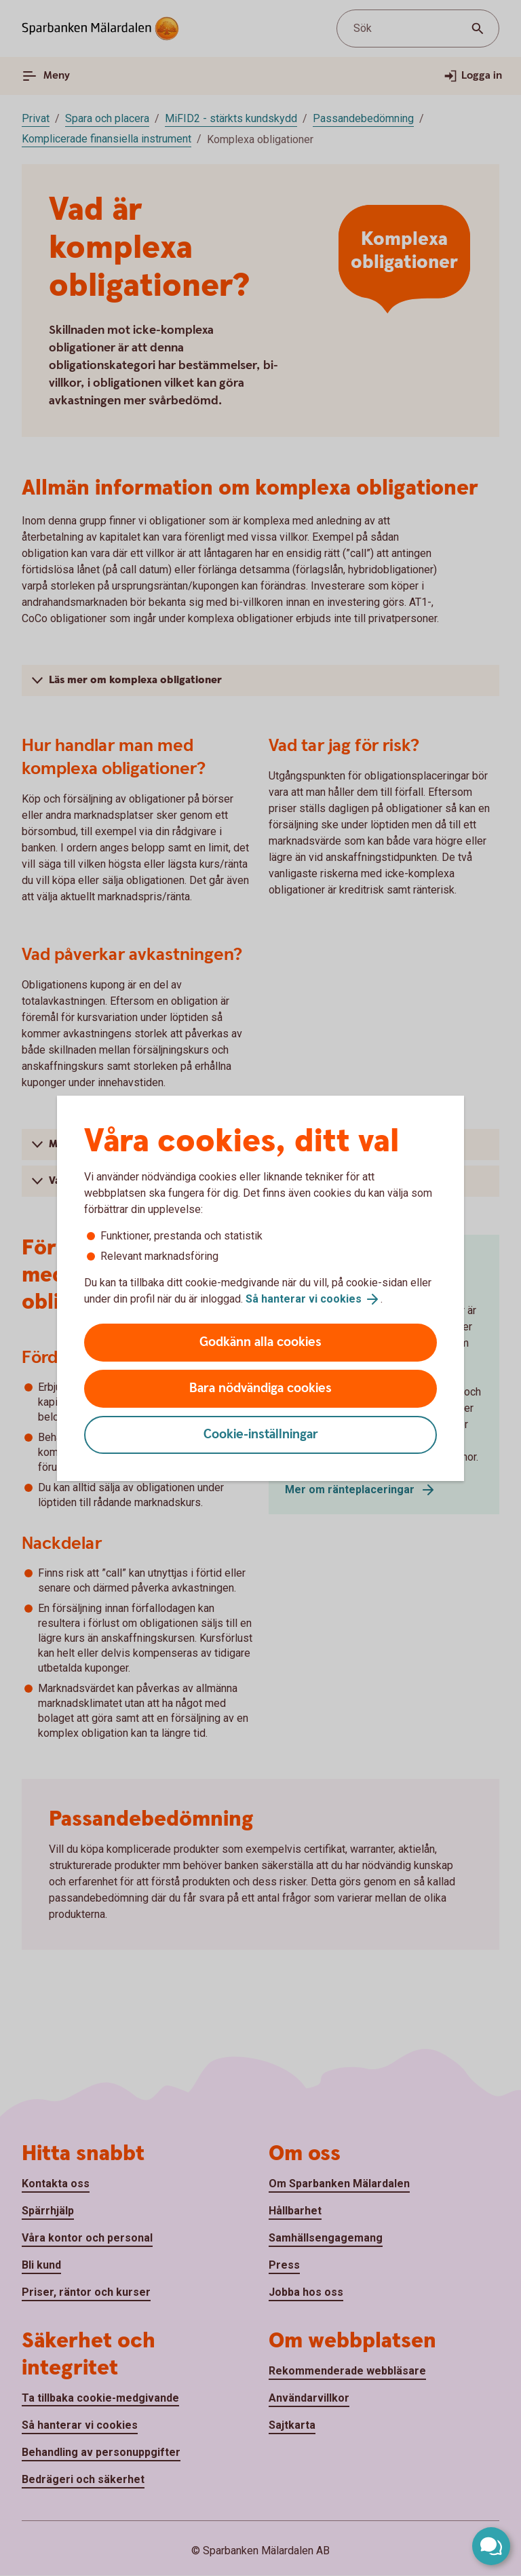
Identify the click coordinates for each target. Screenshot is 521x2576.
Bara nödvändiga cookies (260, 1388)
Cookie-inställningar (261, 1434)
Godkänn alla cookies (260, 1342)
